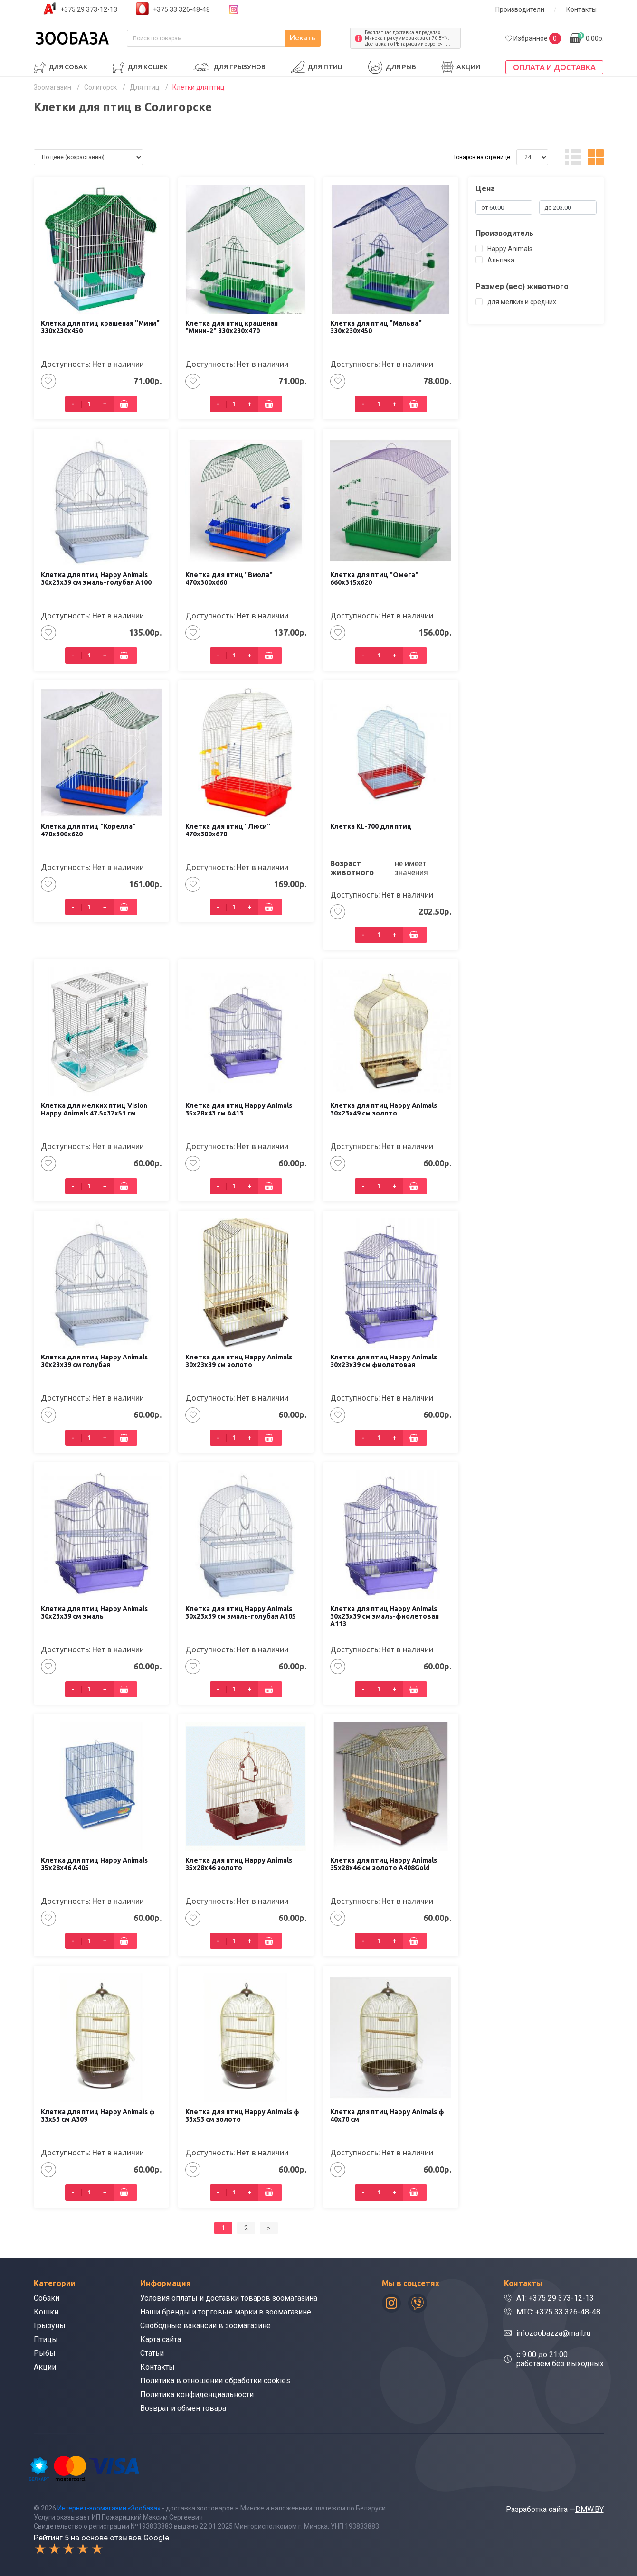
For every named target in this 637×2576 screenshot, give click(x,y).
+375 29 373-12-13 (88, 9)
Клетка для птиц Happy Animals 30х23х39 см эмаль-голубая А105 (240, 1612)
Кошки (46, 2311)
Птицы (46, 2339)
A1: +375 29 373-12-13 (555, 2298)
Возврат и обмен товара (183, 2408)
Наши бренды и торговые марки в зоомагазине (225, 2311)
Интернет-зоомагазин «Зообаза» (109, 2508)
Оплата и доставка (554, 67)
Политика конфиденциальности (197, 2394)
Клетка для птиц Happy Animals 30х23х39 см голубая (94, 1360)
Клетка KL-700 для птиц (371, 826)
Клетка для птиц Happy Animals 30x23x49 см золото (383, 1109)
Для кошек (147, 67)
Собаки (46, 2298)
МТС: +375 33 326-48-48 (558, 2311)
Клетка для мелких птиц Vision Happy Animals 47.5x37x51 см (94, 1109)
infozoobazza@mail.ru (553, 2333)
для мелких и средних (515, 302)
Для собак (67, 67)
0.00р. (591, 37)
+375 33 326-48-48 (181, 9)
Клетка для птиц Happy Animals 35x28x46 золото (238, 1864)
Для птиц (325, 67)
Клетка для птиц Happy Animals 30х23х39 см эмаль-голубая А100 (96, 578)
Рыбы (45, 2353)
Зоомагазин (52, 87)
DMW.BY (589, 2509)
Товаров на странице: (482, 157)
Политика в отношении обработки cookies (215, 2380)
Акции (468, 67)
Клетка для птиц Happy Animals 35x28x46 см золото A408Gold (383, 1864)
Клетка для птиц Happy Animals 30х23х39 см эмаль (94, 1612)
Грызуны (50, 2325)
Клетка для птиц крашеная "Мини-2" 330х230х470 (231, 327)
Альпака (494, 260)
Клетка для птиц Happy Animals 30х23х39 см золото (238, 1360)
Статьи (152, 2353)
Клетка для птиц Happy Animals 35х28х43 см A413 (238, 1109)
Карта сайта (160, 2339)
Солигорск (100, 87)
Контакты (581, 9)
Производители (519, 9)
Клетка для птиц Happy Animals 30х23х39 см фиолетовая (383, 1360)
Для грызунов (239, 67)
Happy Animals (503, 249)
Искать (323, 38)
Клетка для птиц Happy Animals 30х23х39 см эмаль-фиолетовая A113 (384, 1616)
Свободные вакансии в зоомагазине (205, 2325)
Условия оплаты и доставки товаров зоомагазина (228, 2298)
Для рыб (401, 67)
